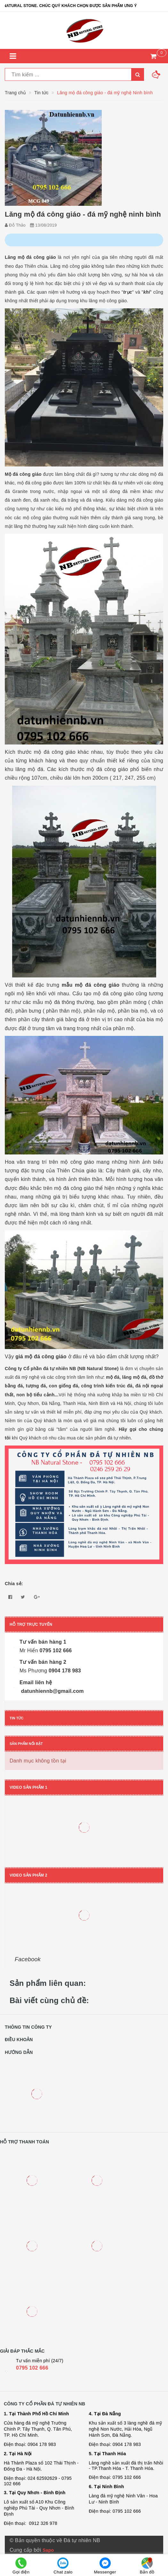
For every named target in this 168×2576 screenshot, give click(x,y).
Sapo (48, 2550)
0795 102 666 (32, 2368)
